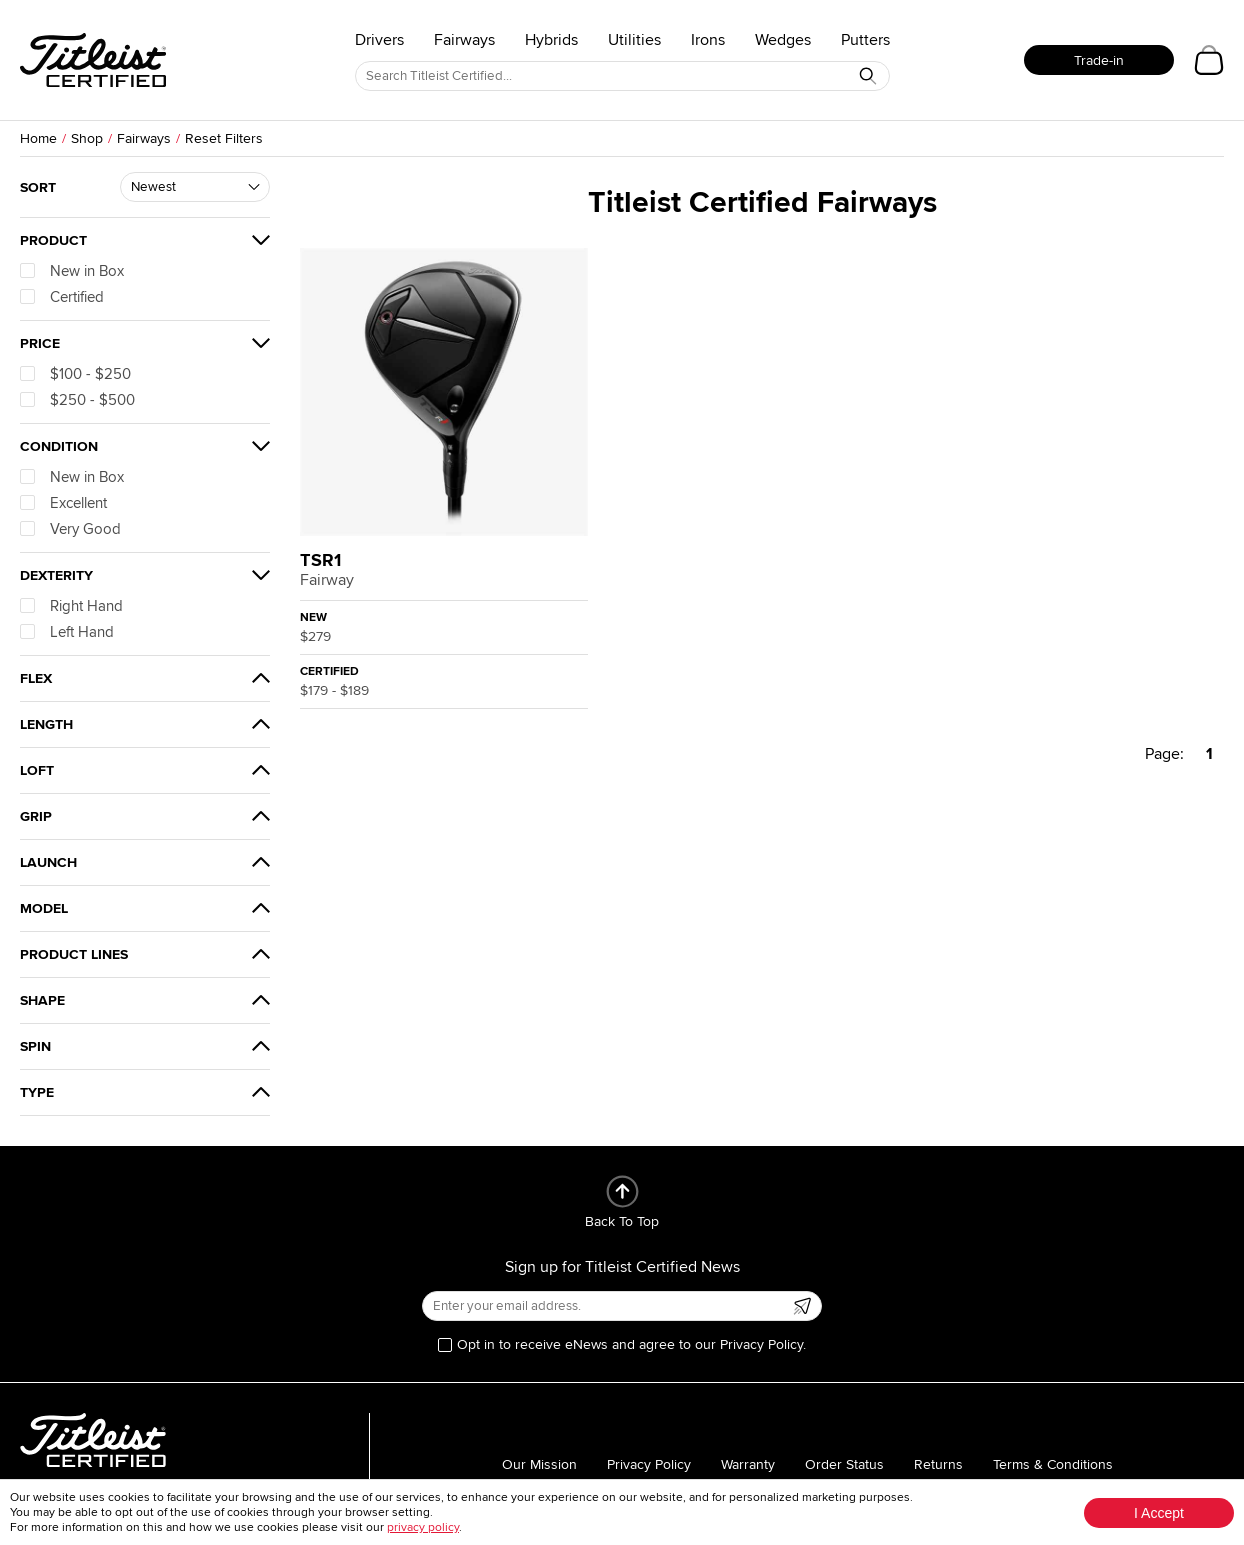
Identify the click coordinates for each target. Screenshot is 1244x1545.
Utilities (634, 40)
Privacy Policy (649, 1464)
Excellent (63, 503)
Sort (38, 187)
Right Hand (71, 606)
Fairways (464, 40)
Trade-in (1099, 60)
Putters (865, 40)
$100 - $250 (75, 374)
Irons (708, 40)
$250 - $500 (77, 400)
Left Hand (67, 632)
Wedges (783, 40)
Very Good (70, 529)
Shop (87, 138)
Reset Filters (224, 138)
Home (38, 138)
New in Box (72, 271)
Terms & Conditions (1053, 1464)
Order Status (844, 1464)
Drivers (379, 40)
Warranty (748, 1464)
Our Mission (539, 1464)
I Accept (1159, 1513)
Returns (938, 1464)
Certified (62, 297)
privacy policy (423, 1527)
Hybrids (551, 40)
